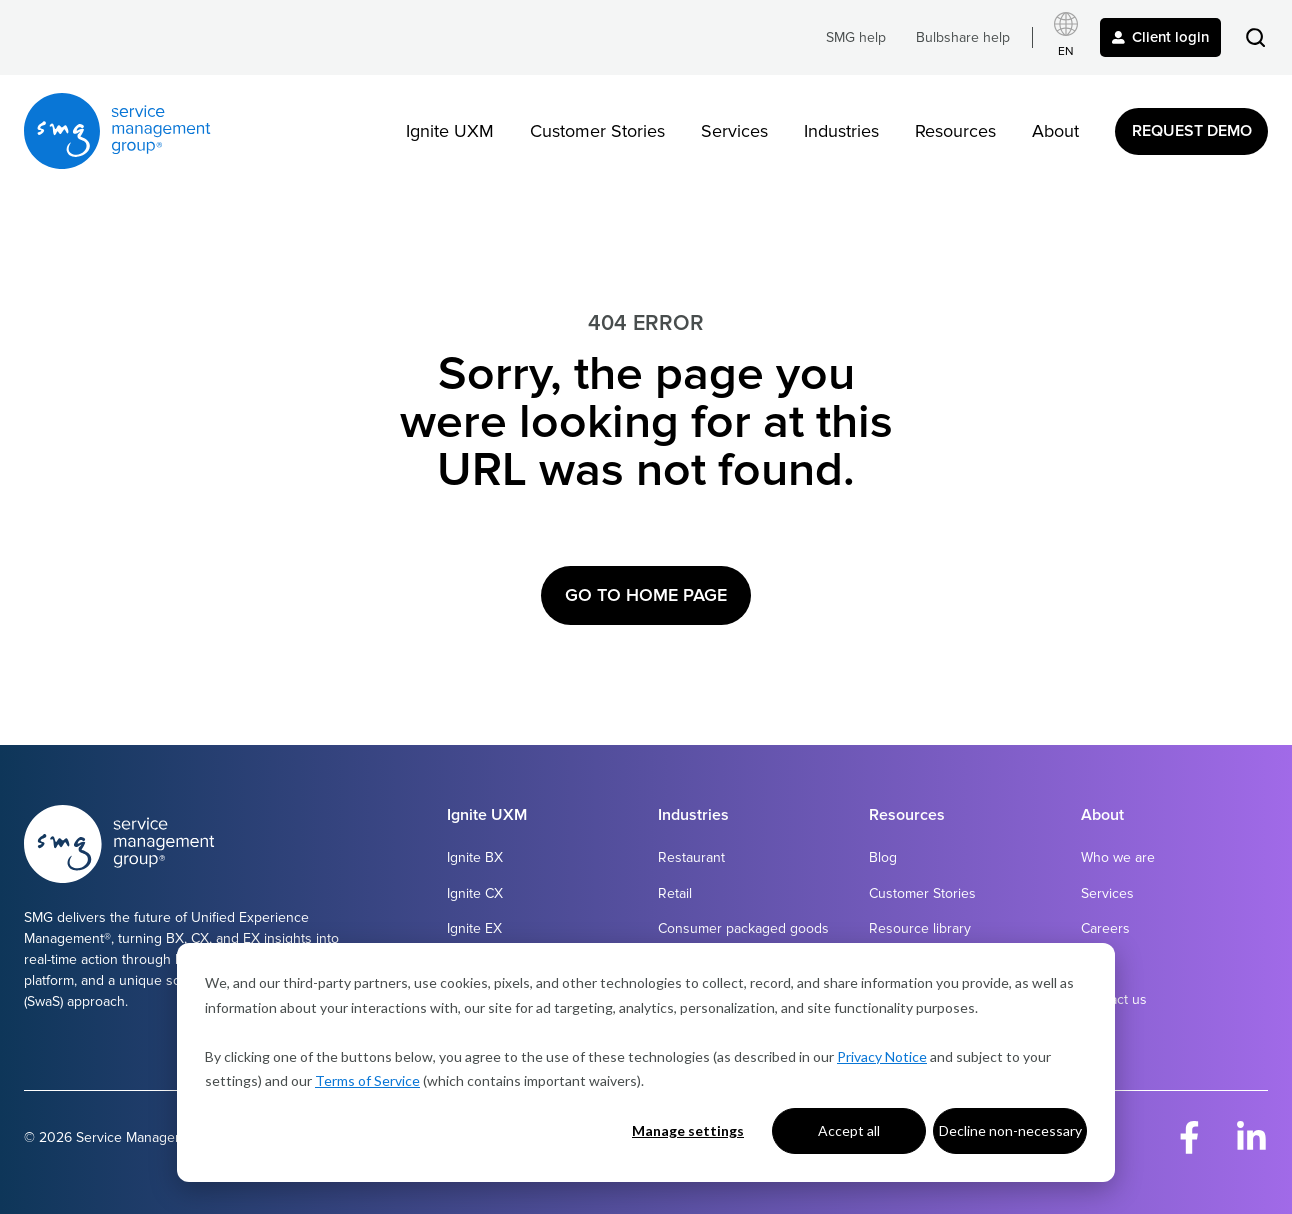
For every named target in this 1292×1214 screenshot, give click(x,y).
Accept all (849, 1130)
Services (734, 131)
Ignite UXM (450, 131)
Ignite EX (474, 928)
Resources (955, 131)
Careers (1105, 928)
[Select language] (1066, 37)
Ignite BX (475, 857)
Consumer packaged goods (743, 928)
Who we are (1118, 857)
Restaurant (691, 857)
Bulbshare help (963, 37)
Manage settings (688, 1130)
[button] (1255, 37)
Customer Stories (597, 131)
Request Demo (1192, 131)
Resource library (920, 928)
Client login (1160, 37)
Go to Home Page (646, 595)
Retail (675, 893)
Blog (883, 857)
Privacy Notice (882, 1056)
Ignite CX (475, 893)
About (1055, 131)
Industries (841, 131)
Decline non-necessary (1010, 1130)
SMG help (856, 37)
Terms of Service (367, 1080)
